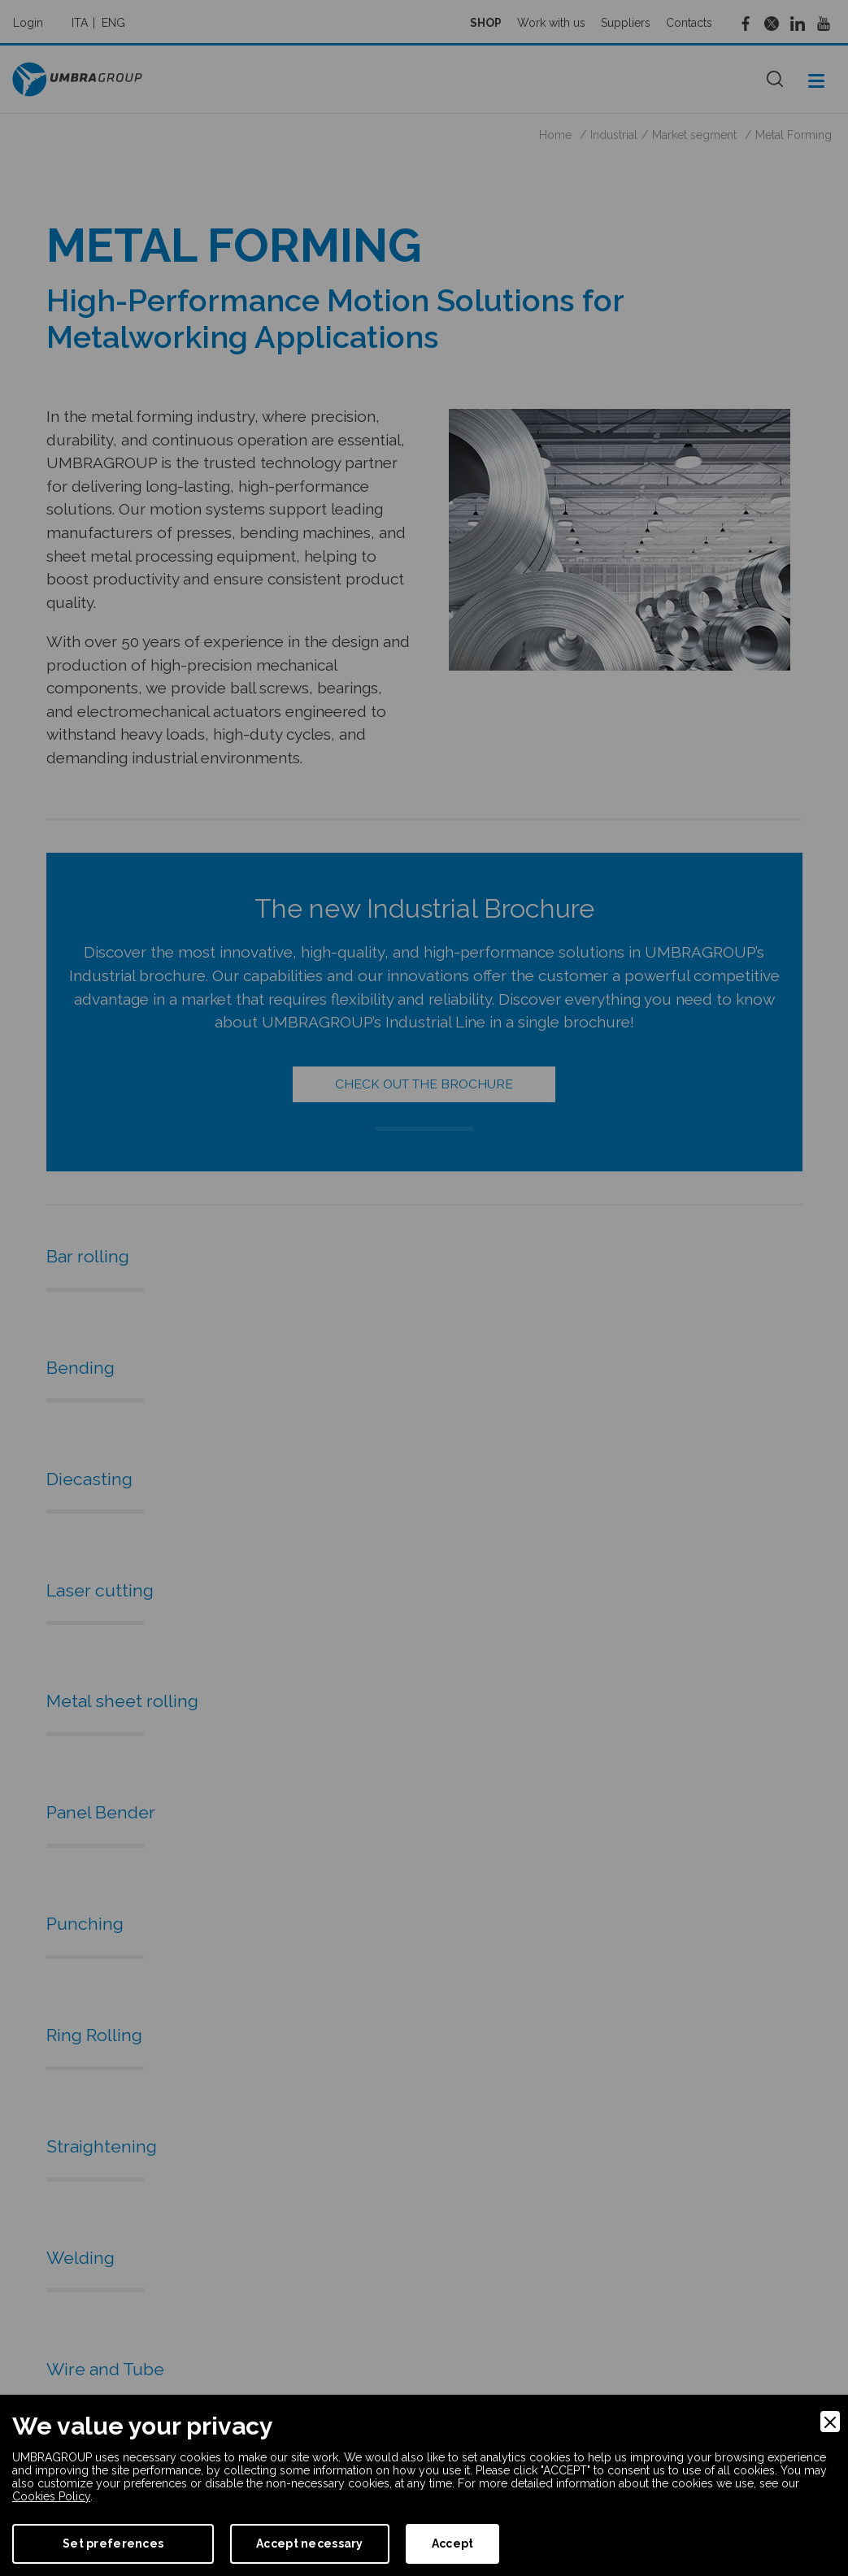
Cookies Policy (51, 2496)
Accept (453, 2543)
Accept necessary (309, 2543)
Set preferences (113, 2543)
